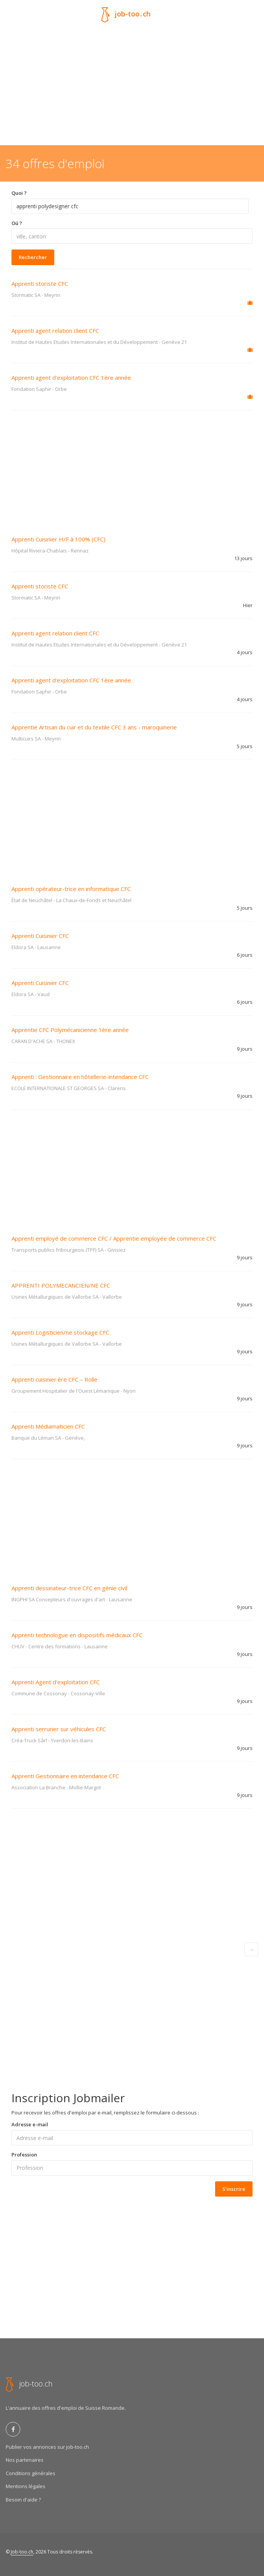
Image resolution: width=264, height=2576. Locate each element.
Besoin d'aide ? (23, 2499)
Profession (24, 2154)
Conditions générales (30, 2473)
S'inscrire (233, 2189)
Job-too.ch (22, 2551)
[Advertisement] (132, 87)
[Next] (251, 1949)
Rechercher (33, 257)
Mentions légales (25, 2486)
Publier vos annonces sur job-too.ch (47, 2446)
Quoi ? (19, 193)
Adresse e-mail (29, 2124)
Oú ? (16, 223)
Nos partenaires (25, 2459)
